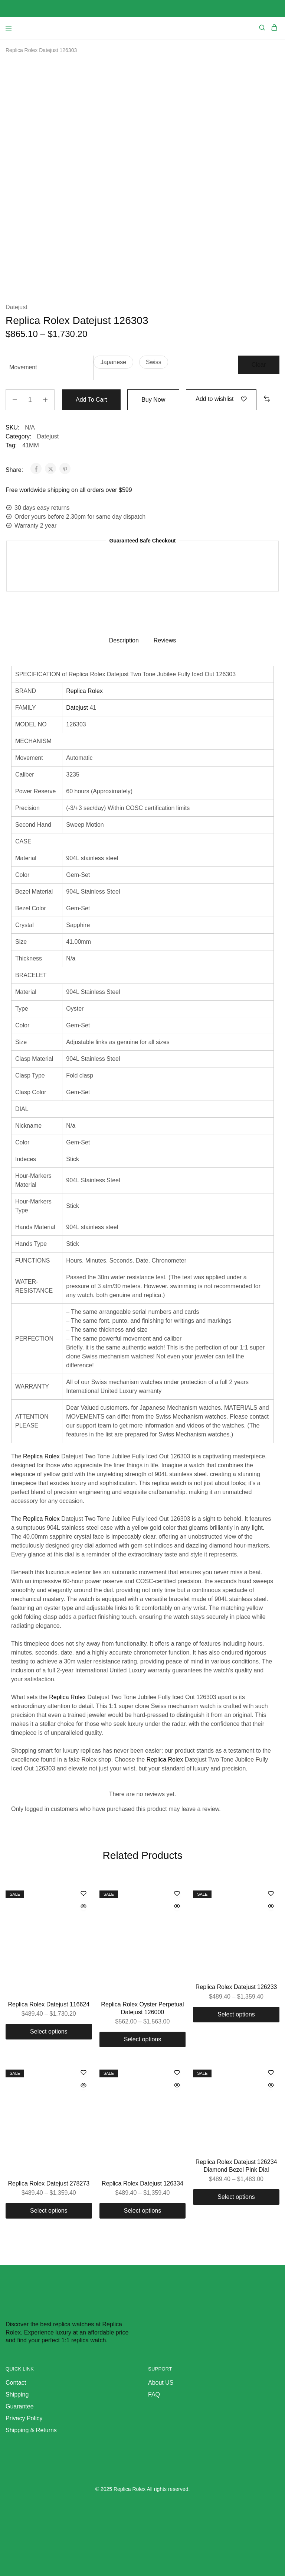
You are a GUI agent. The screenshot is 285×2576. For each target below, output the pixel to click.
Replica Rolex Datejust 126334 (142, 2183)
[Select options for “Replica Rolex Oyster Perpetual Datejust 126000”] (142, 2039)
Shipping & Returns (31, 2430)
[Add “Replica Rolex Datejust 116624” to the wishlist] (83, 1894)
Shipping (17, 2394)
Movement (23, 367)
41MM (30, 445)
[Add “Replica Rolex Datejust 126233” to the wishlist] (271, 1894)
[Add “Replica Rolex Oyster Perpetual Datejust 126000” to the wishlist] (177, 1894)
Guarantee (20, 2406)
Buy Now (153, 399)
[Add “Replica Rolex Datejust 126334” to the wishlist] (177, 2073)
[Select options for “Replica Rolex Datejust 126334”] (142, 2211)
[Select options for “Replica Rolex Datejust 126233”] (236, 2014)
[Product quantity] (30, 400)
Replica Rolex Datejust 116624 (48, 2004)
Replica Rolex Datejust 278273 (48, 2183)
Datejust (16, 307)
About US (160, 2382)
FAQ (154, 2394)
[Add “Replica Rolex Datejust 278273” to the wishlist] (83, 2073)
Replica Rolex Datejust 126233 (236, 1987)
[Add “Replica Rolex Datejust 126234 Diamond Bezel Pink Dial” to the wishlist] (271, 2073)
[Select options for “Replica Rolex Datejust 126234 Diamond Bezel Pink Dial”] (236, 2197)
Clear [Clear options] (259, 365)
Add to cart (91, 399)
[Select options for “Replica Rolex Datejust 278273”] (49, 2211)
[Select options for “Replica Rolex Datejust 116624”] (49, 2031)
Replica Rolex (84, 691)
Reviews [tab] (165, 640)
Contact (16, 2382)
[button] (113, 362)
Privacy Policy (24, 2418)
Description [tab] (124, 640)
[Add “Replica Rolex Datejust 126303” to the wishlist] (221, 399)
